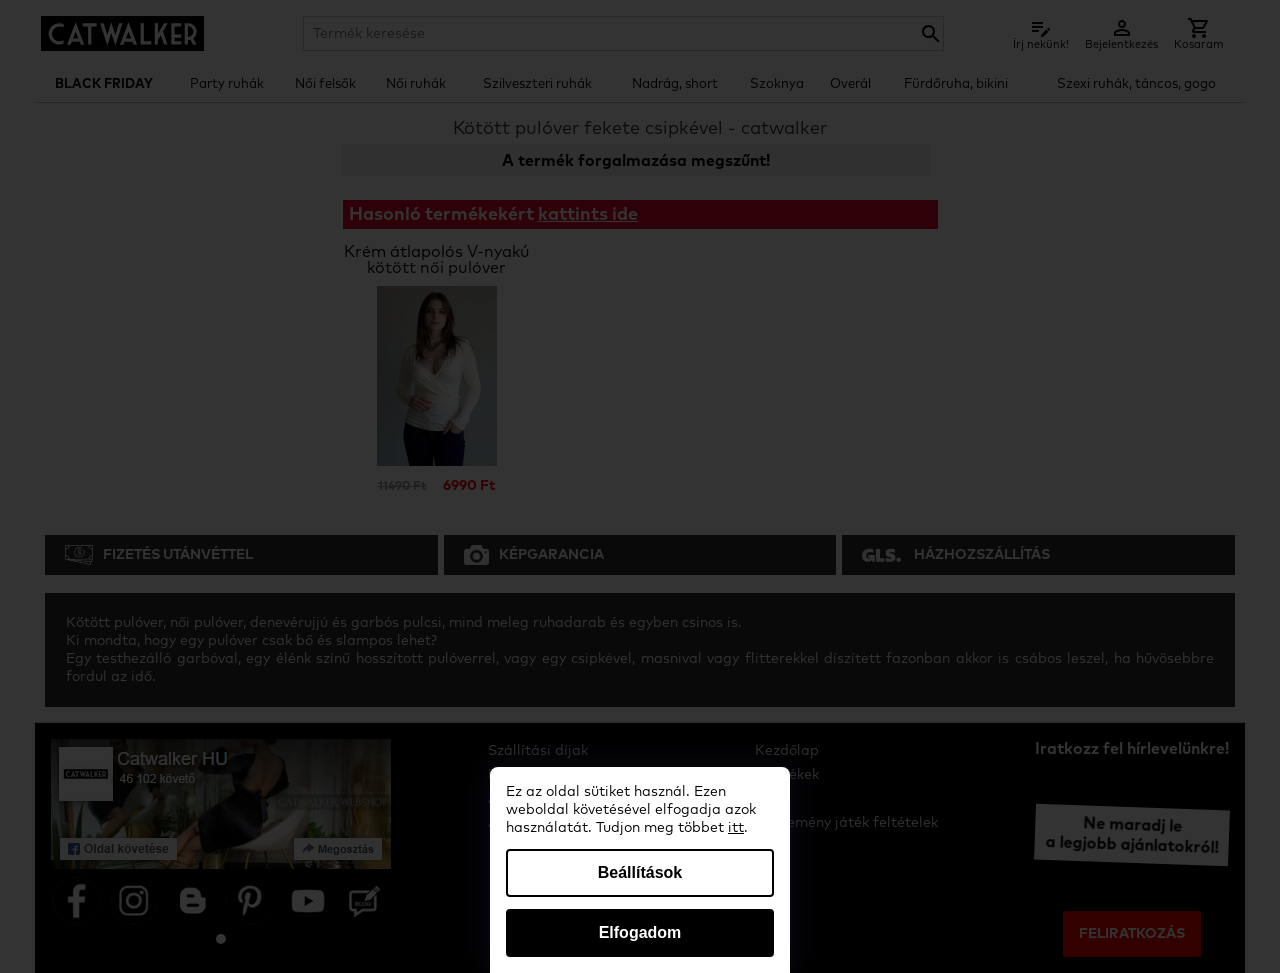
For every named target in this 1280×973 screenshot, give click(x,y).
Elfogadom (640, 932)
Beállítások (640, 872)
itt (736, 828)
